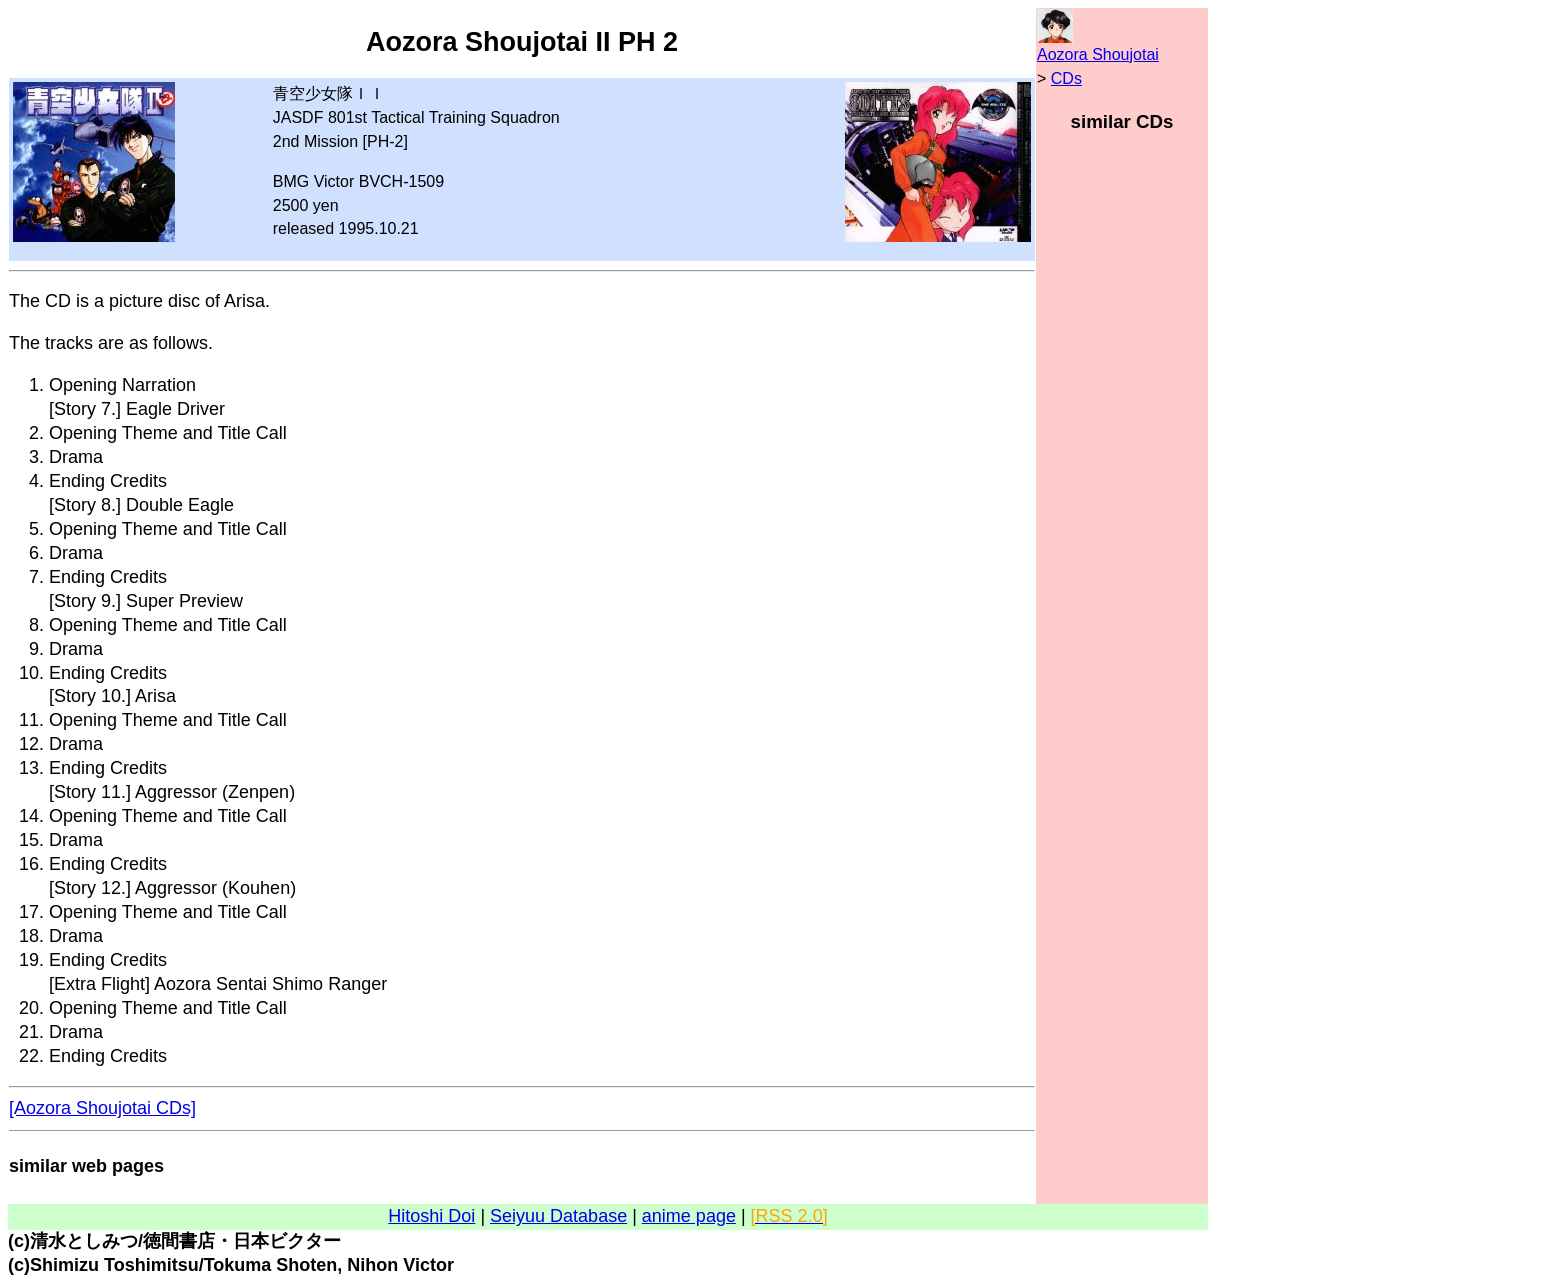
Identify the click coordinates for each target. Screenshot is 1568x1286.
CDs (1066, 78)
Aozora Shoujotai (1098, 54)
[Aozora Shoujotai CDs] (102, 1108)
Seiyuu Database (558, 1216)
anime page (689, 1216)
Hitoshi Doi (431, 1216)
